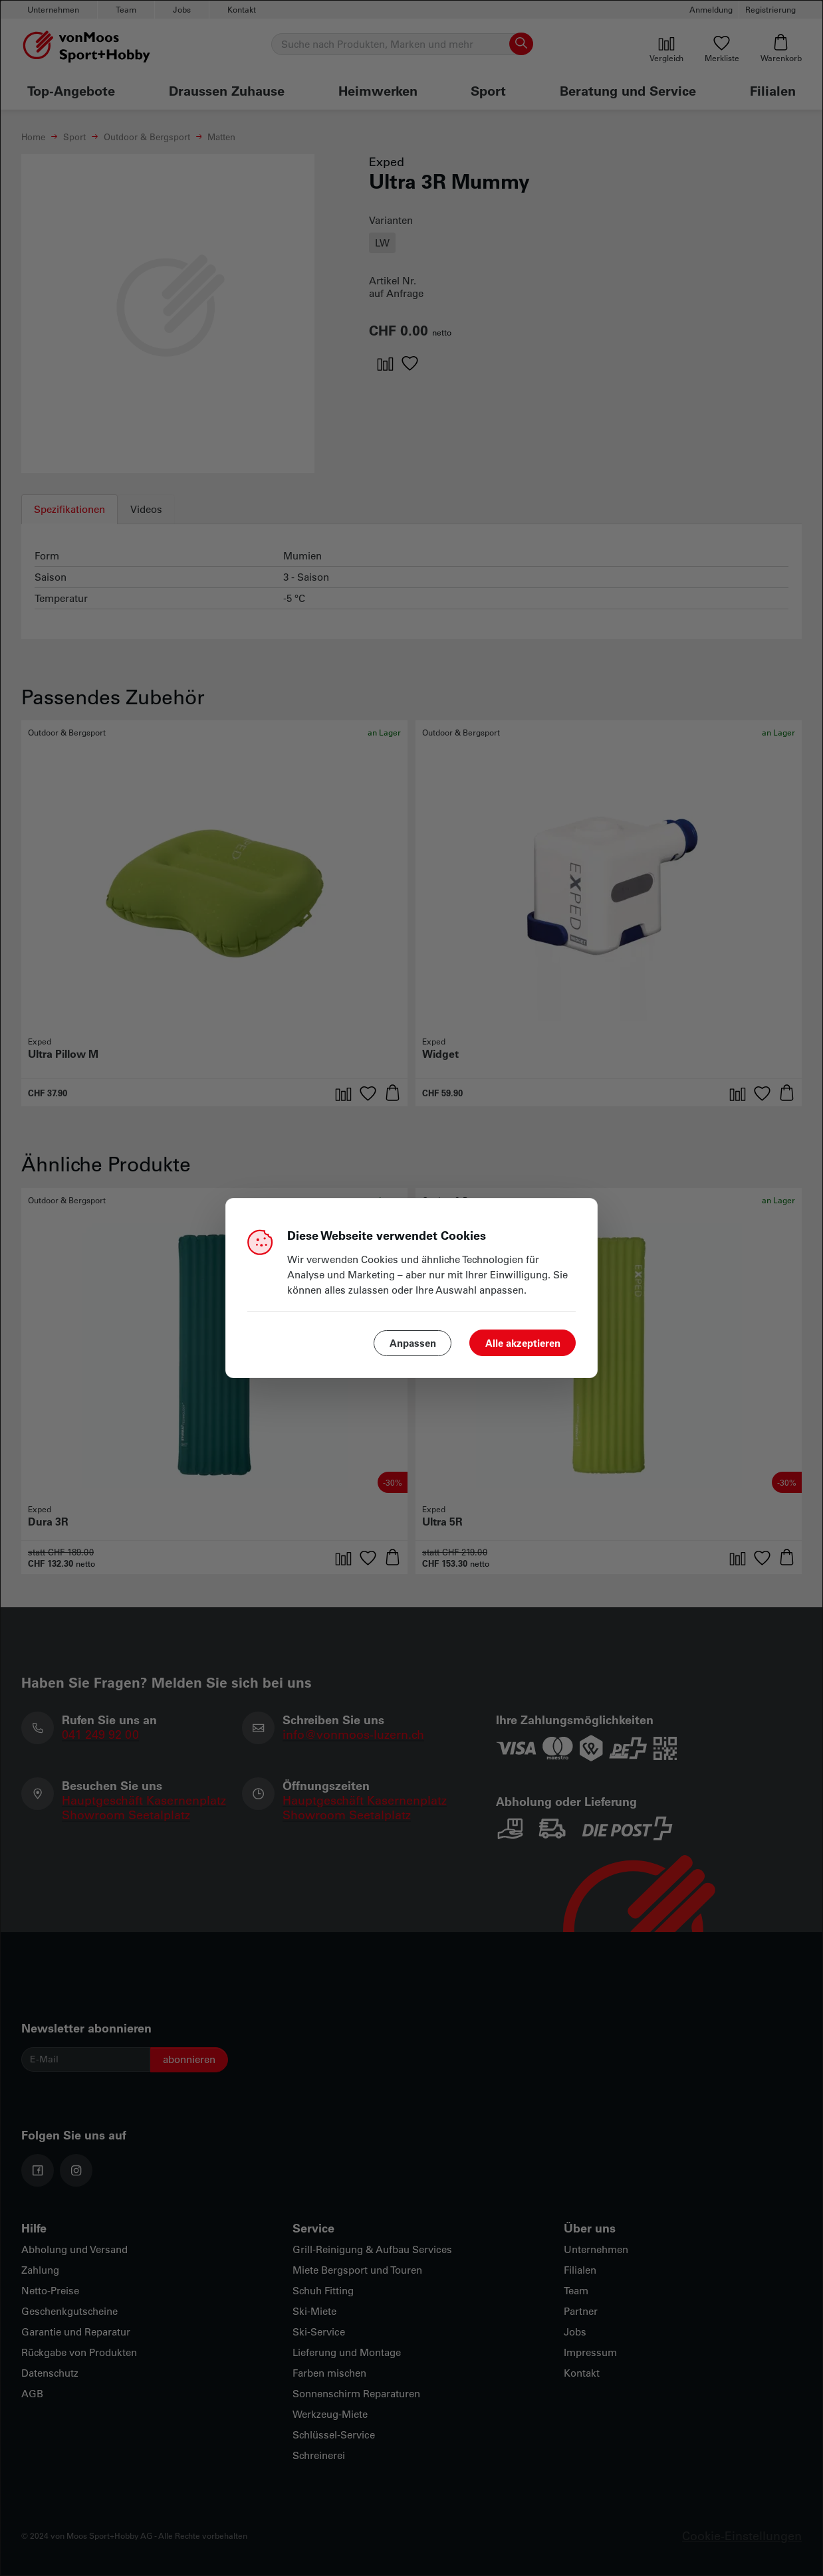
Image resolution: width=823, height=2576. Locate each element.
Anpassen (413, 1342)
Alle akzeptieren (522, 1342)
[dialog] (411, 1288)
